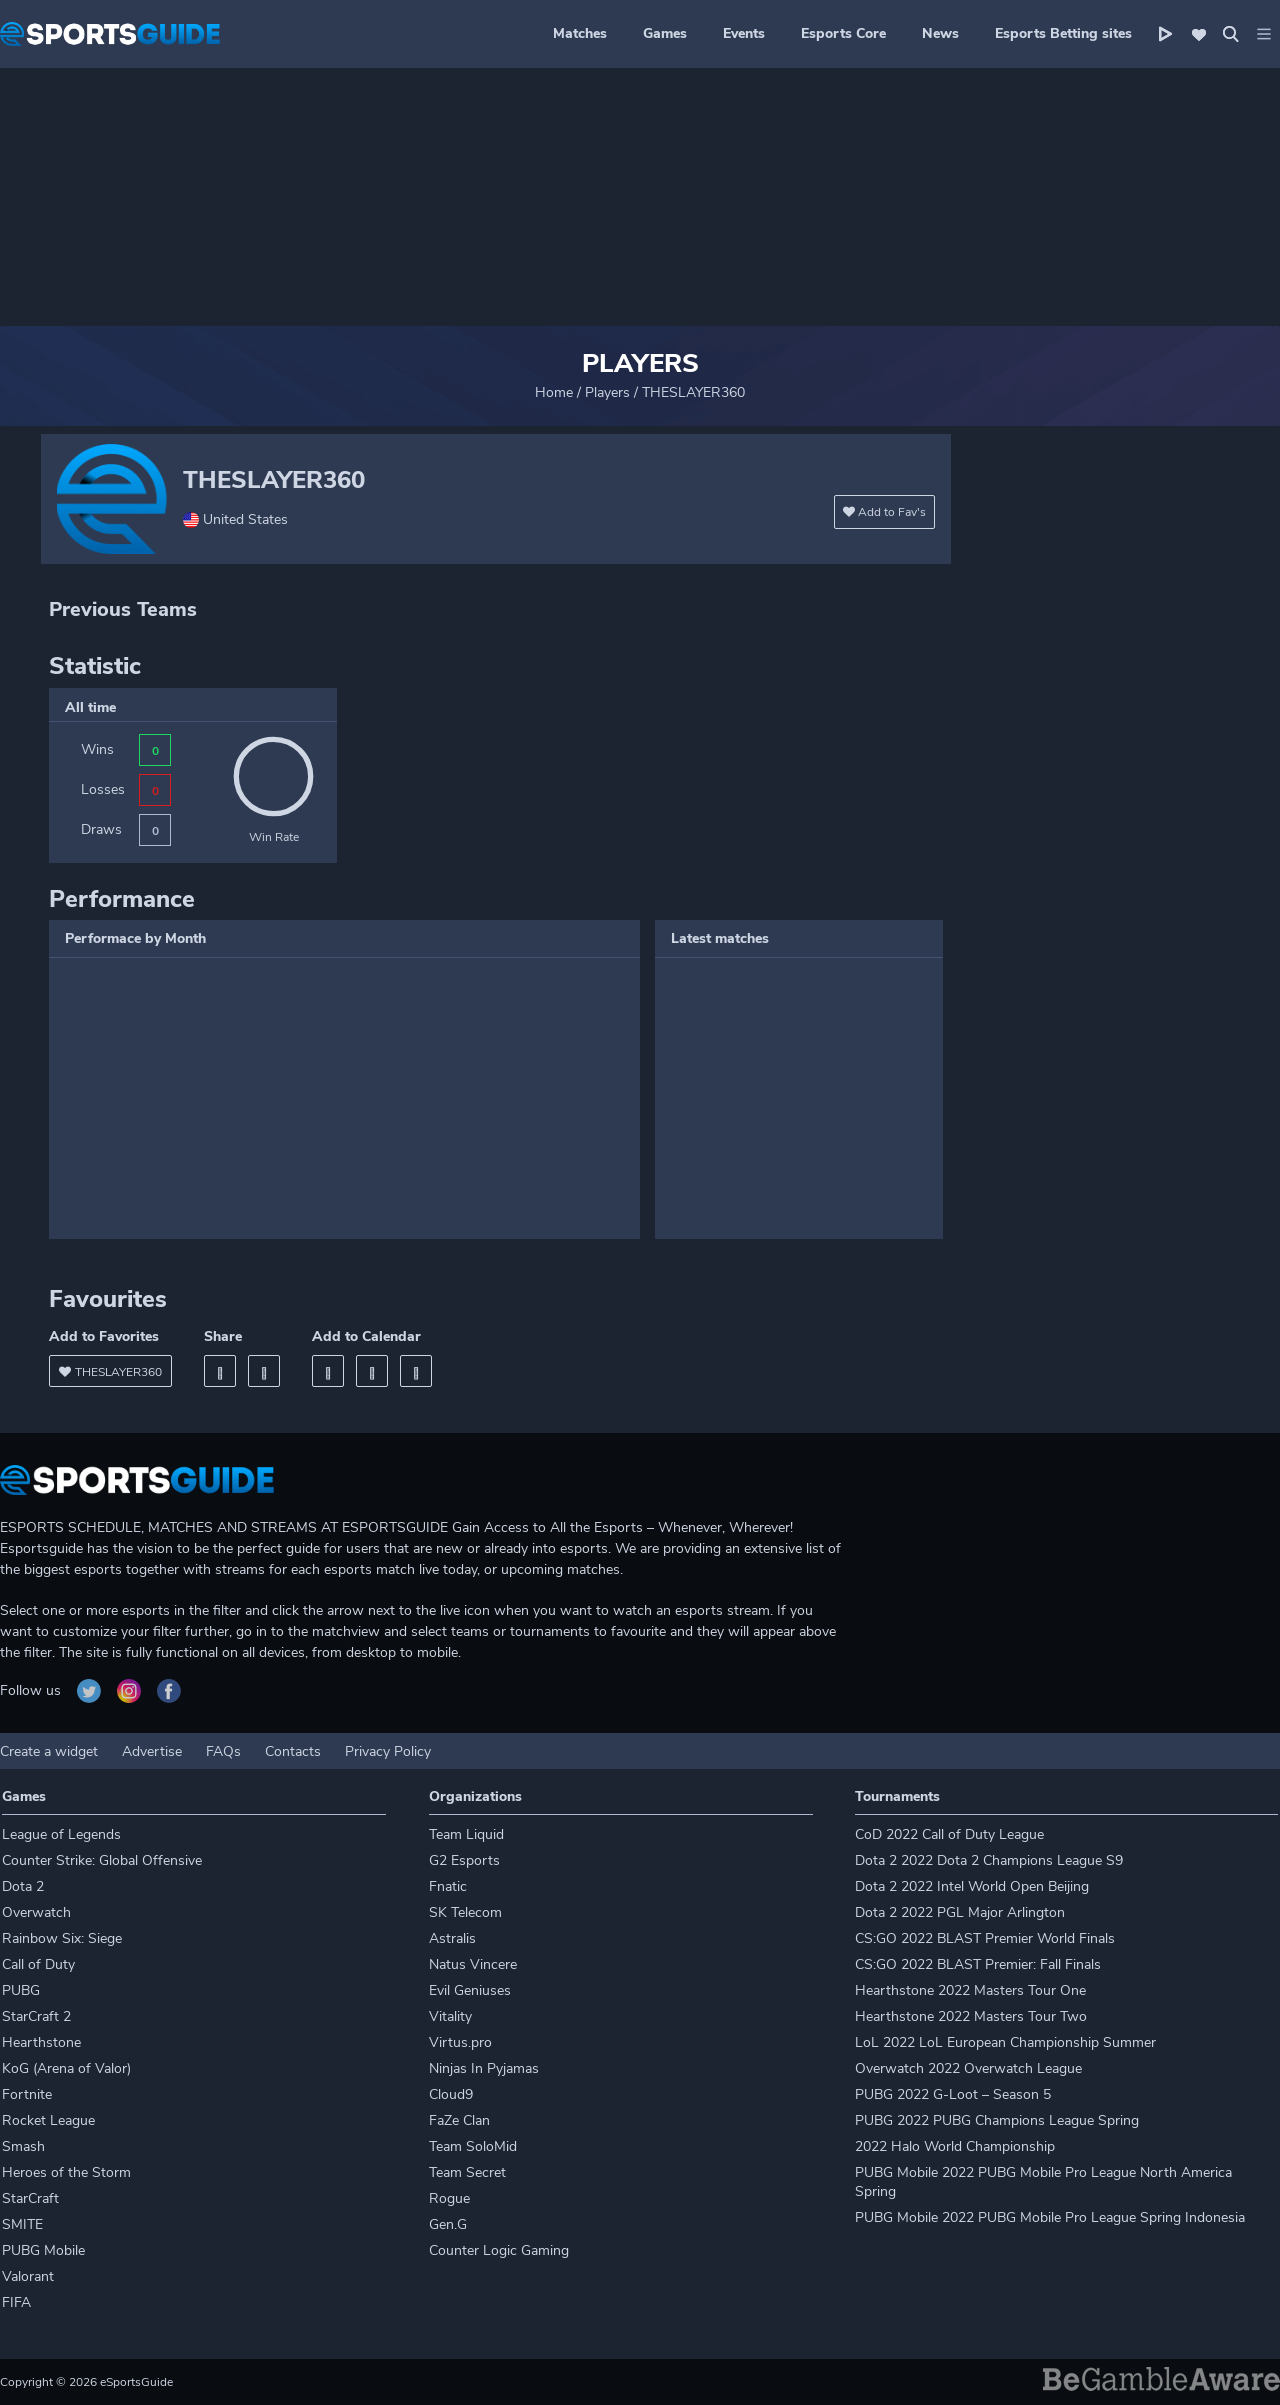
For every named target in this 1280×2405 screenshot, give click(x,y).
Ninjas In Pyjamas (484, 2068)
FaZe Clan (459, 2120)
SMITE (22, 2224)
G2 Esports (464, 1860)
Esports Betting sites (1063, 33)
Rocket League (48, 2120)
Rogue (449, 2198)
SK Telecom (465, 1912)
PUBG (21, 1990)
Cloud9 (451, 2094)
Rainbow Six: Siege (62, 1938)
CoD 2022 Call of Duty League (949, 1834)
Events (744, 33)
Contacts (293, 1751)
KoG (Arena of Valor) (66, 2068)
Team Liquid (466, 1834)
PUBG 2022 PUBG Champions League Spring (997, 2120)
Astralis (452, 1938)
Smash (23, 2146)
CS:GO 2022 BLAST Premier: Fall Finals (978, 1964)
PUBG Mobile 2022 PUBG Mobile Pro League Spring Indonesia (1050, 2217)
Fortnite (27, 2094)
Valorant (28, 2276)
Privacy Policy (388, 1751)
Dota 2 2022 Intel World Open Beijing (972, 1886)
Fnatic (448, 1886)
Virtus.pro (460, 2042)
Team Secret (467, 2172)
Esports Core (843, 33)
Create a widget (49, 1751)
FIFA (16, 2302)
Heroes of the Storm (66, 2172)
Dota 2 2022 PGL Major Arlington (960, 1912)
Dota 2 (23, 1886)
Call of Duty (38, 1964)
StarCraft (30, 2198)
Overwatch (36, 1912)
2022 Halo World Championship (955, 2146)
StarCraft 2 (36, 2016)
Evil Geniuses (470, 1990)
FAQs (223, 1751)
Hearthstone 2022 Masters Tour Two (971, 2016)
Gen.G (448, 2224)
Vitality (450, 2016)
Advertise (152, 1751)
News (940, 33)
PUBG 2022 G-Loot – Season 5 (953, 2094)
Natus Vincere (473, 1964)
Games (665, 33)
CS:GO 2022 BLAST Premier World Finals (985, 1938)
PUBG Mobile (43, 2250)
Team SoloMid (473, 2146)
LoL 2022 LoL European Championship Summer (1005, 2042)
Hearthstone (41, 2042)
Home (554, 392)
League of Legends (61, 1834)
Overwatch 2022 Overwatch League (968, 2068)
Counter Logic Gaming (499, 2250)
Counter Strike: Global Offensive (102, 1860)
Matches (580, 33)
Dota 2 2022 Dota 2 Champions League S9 (989, 1860)
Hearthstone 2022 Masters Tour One (970, 1990)
